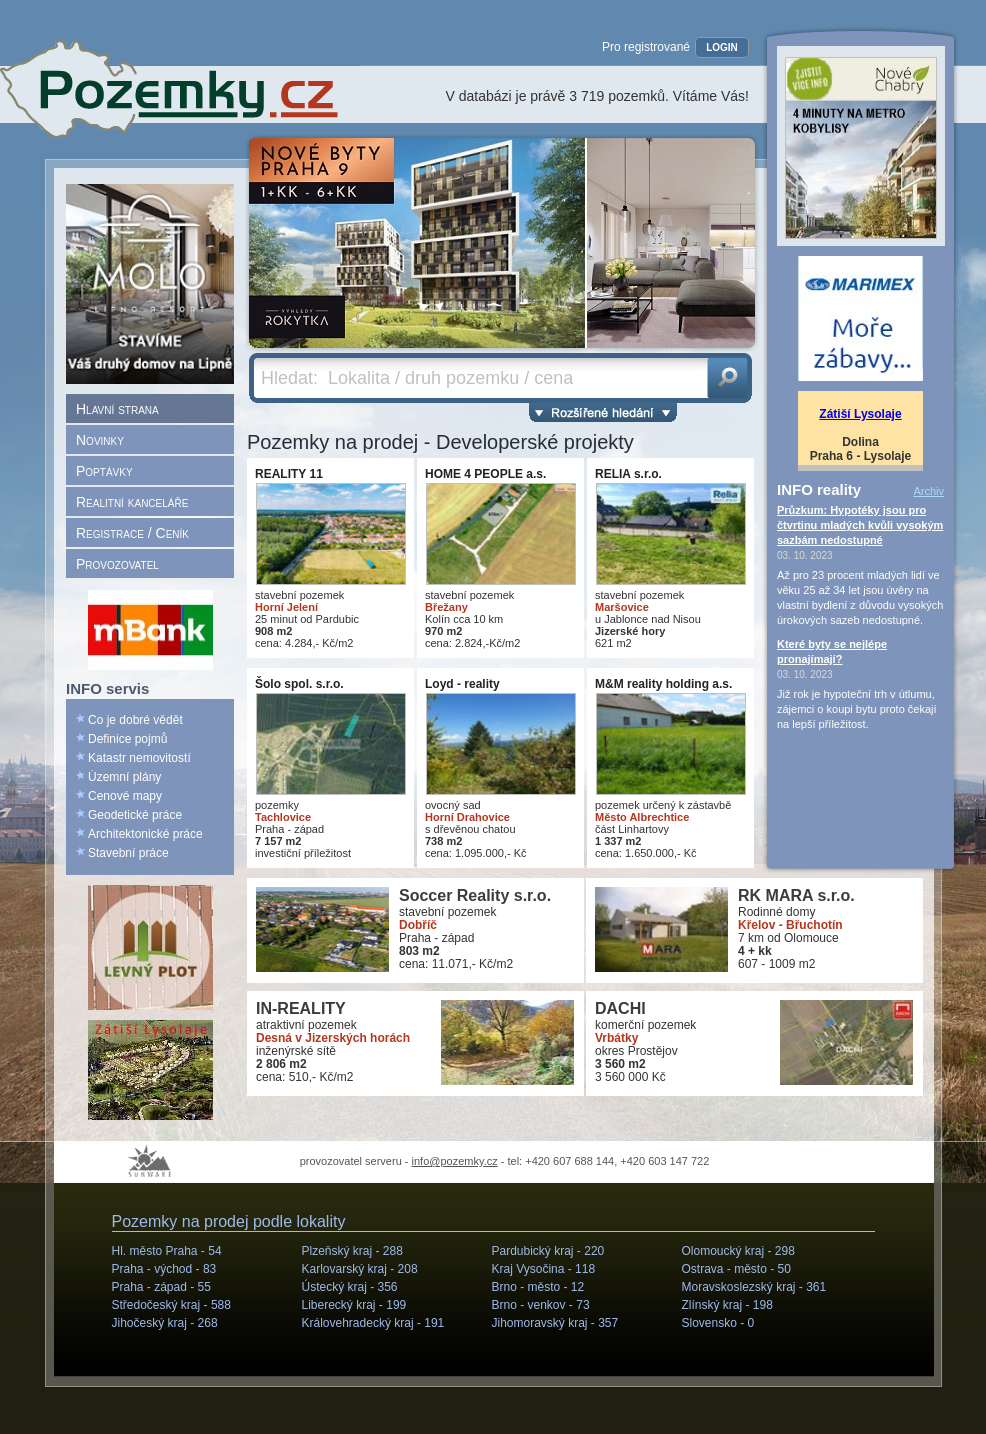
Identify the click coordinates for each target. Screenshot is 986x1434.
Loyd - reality (462, 684)
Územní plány (124, 777)
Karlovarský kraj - (360, 1269)
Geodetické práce (135, 815)
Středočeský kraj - (171, 1305)
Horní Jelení (286, 607)
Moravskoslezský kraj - (754, 1287)
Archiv (928, 491)
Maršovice (622, 607)
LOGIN (722, 47)
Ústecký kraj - (350, 1287)
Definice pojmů (127, 739)
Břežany (446, 607)
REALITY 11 (289, 474)
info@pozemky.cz (455, 1161)
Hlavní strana (117, 409)
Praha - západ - (161, 1287)
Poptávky (104, 471)
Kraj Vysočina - (544, 1269)
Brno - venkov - (541, 1305)
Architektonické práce (145, 834)
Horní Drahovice (467, 817)
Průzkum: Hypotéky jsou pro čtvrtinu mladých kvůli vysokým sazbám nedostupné (860, 525)
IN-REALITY (301, 1008)
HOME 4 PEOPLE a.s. (485, 474)
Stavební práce (128, 853)
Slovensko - (718, 1323)
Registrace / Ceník (132, 533)
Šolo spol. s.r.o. (299, 684)
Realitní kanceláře (132, 502)
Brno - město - (538, 1287)
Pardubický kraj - (548, 1251)
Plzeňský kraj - (352, 1251)
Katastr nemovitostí (139, 758)
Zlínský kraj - (727, 1305)
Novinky (100, 440)
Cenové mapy (125, 796)
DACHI (620, 1008)
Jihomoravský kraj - (555, 1323)
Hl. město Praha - (167, 1251)
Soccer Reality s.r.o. (475, 895)
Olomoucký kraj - (738, 1251)
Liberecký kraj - (354, 1305)
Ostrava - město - (736, 1269)
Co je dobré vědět (135, 720)
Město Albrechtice (642, 817)
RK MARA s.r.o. (796, 895)
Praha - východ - (164, 1269)
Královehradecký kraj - (373, 1323)
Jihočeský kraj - (165, 1323)
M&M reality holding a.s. (663, 684)
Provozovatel (117, 564)
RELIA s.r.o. (628, 474)
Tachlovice (283, 817)
